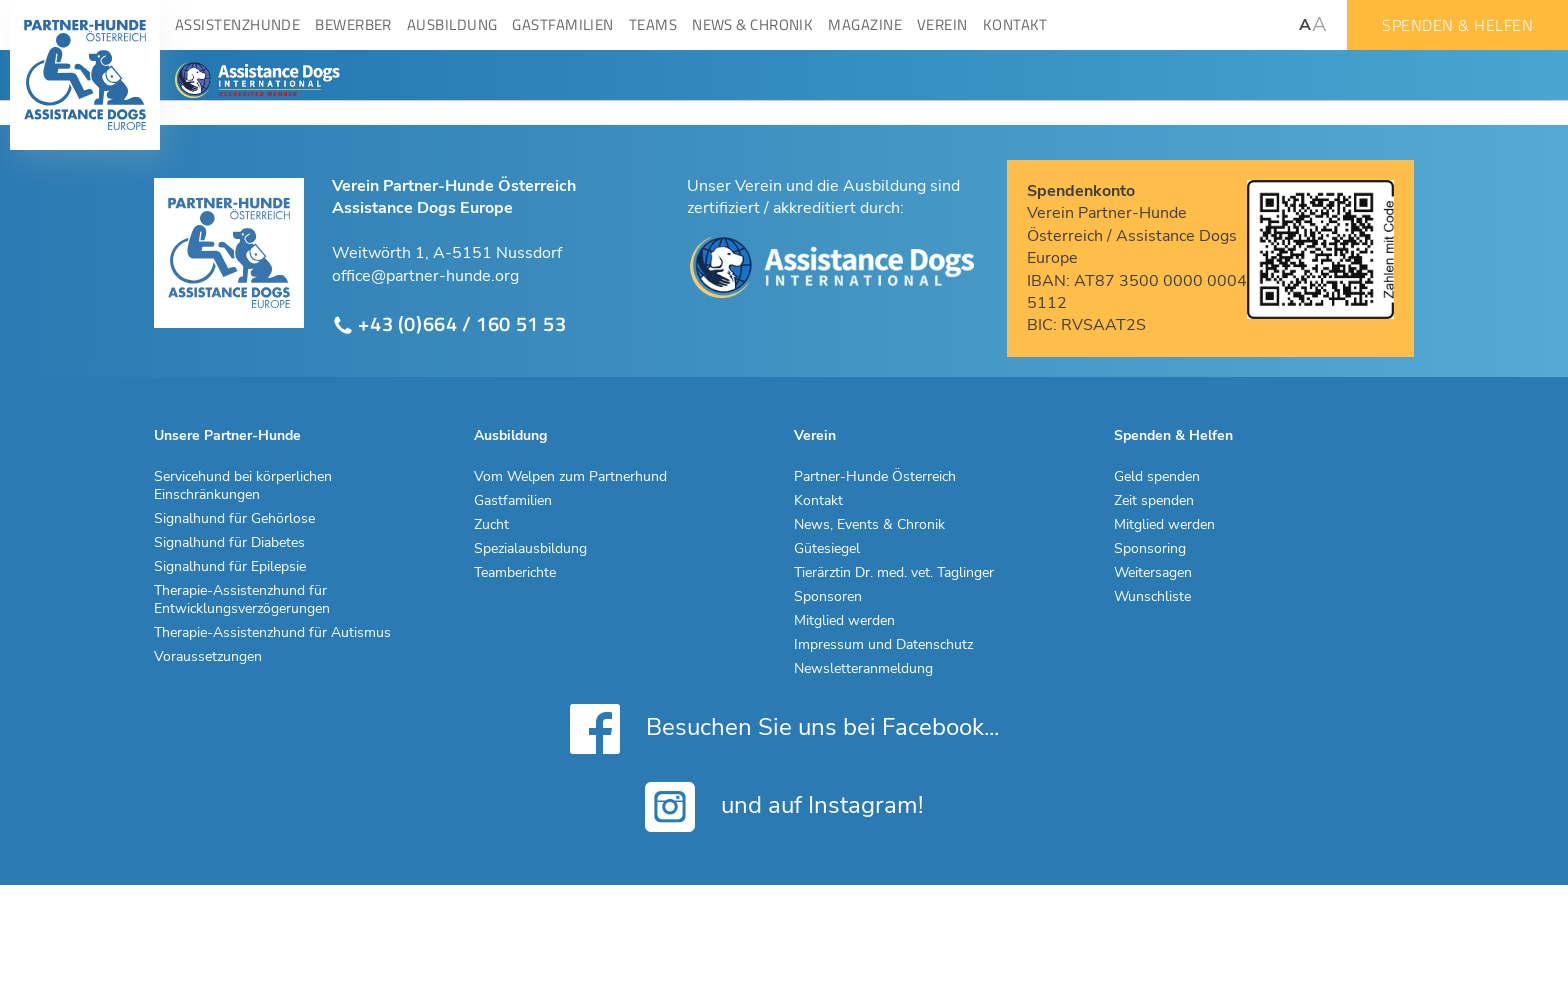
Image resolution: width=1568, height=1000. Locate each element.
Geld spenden (1157, 477)
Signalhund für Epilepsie (230, 567)
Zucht (491, 525)
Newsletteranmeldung (863, 669)
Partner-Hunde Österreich (875, 477)
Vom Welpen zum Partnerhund (570, 477)
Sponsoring (1150, 549)
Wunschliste (1152, 597)
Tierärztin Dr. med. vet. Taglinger (894, 573)
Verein (815, 436)
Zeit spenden (1154, 501)
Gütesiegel (827, 549)
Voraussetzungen (208, 657)
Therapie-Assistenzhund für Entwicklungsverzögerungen (242, 600)
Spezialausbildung (530, 549)
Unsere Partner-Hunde (227, 436)
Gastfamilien (513, 501)
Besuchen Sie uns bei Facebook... (784, 729)
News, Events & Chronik (869, 525)
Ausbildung (510, 436)
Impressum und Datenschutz (883, 645)
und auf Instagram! (784, 807)
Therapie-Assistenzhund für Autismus (272, 633)
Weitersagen (1153, 573)
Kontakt (818, 501)
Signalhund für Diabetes (229, 543)
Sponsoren (828, 597)
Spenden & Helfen (1457, 25)
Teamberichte (515, 573)
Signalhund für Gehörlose (234, 519)
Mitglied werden (844, 621)
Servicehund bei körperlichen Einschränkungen (243, 486)
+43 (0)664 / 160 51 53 (449, 324)
